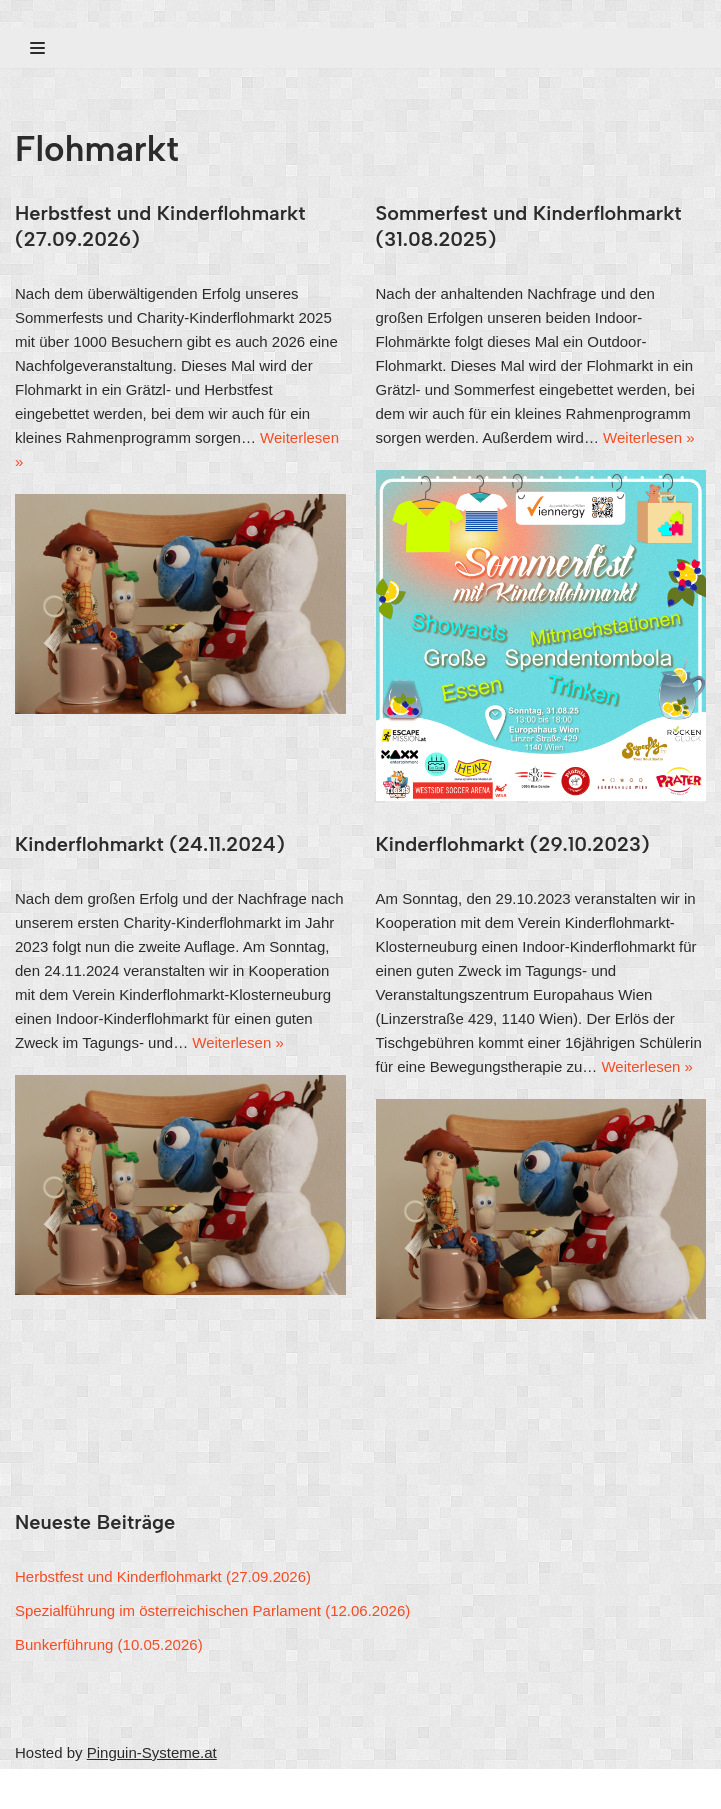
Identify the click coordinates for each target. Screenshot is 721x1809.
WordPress (204, 1788)
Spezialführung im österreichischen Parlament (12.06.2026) (212, 1610)
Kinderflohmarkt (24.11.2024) (150, 844)
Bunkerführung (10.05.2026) (109, 1644)
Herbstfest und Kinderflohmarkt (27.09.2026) (163, 1576)
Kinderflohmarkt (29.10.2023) (513, 844)
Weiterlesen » (648, 437)
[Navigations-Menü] (37, 48)
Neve (32, 1788)
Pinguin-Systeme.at (152, 1752)
